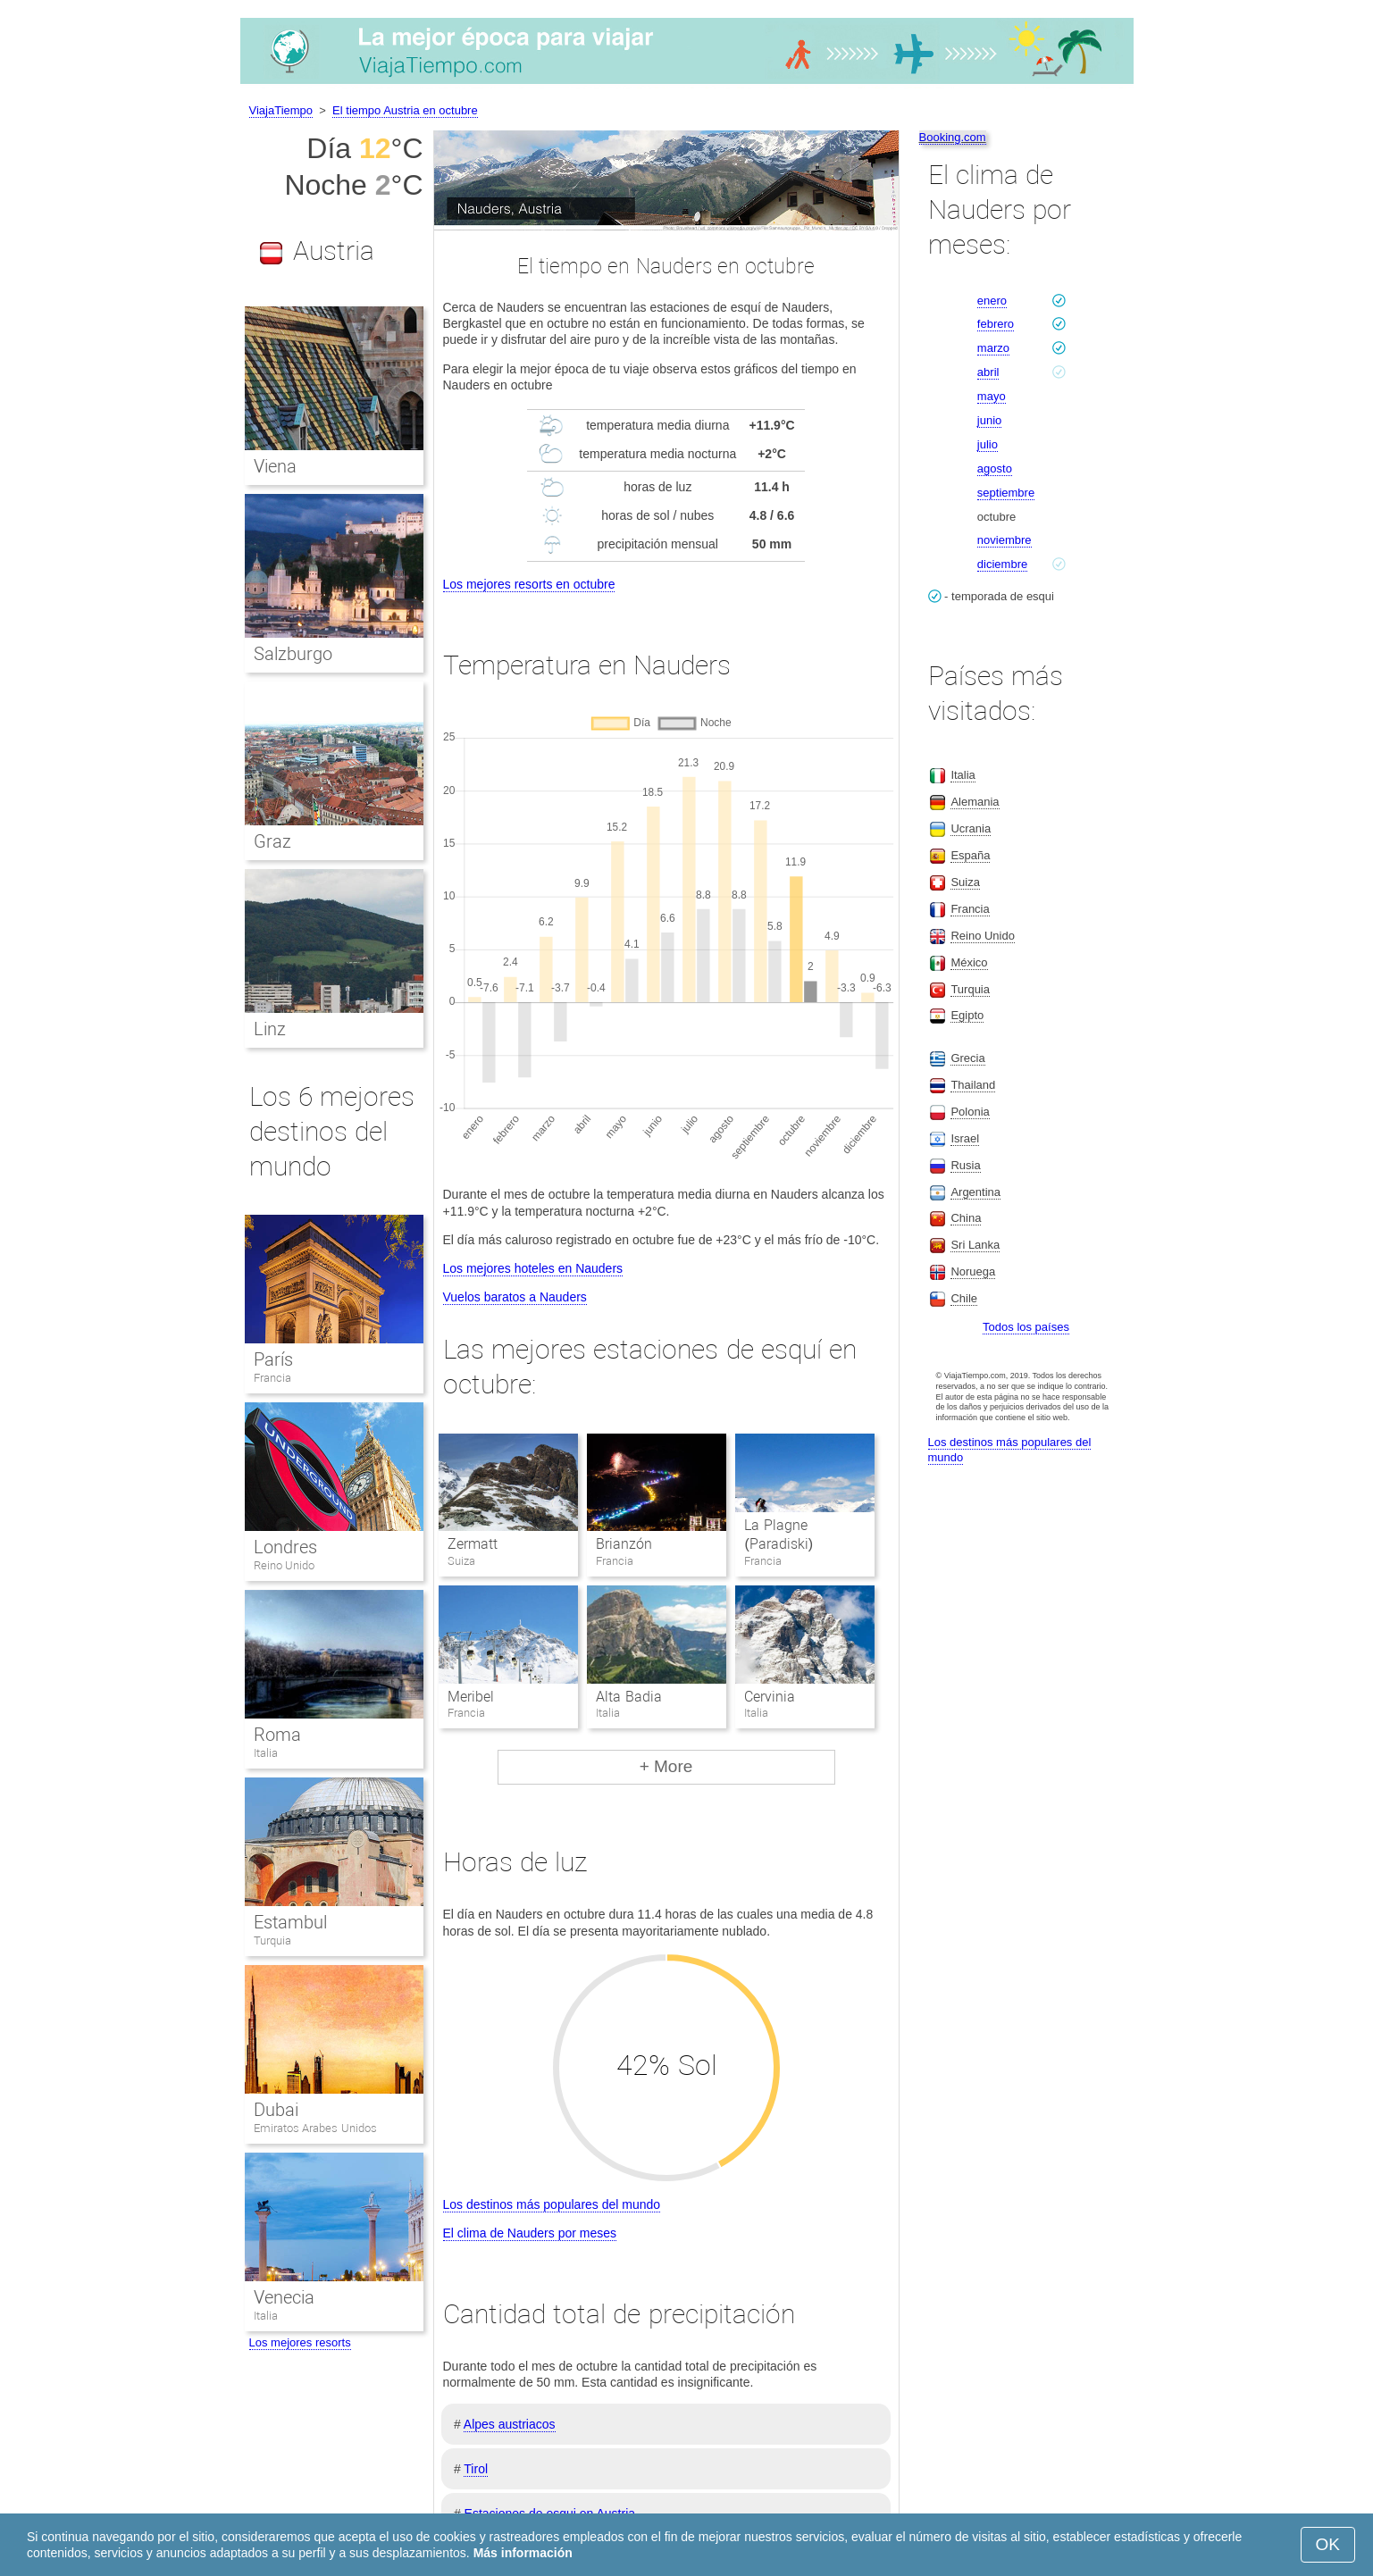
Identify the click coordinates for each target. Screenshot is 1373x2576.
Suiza (965, 882)
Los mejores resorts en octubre (529, 584)
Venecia (284, 2297)
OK (1328, 2544)
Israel (964, 1138)
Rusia (965, 1165)
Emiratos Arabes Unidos (315, 2128)
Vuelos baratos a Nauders (515, 1297)
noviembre (1004, 540)
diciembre (1002, 564)
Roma (277, 1734)
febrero (995, 323)
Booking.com (952, 137)
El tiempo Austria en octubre (405, 110)
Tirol (476, 2469)
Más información (523, 2553)
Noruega (972, 1271)
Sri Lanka (975, 1244)
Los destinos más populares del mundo (552, 2204)
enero (992, 300)
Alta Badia (628, 1696)
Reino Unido (284, 1565)
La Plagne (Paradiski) (778, 1534)
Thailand (972, 1084)
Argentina (975, 1192)
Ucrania (970, 828)
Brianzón (624, 1543)
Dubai (276, 2109)
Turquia (272, 1940)
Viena (275, 466)
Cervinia (769, 1696)
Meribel (471, 1696)
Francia (272, 1377)
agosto (994, 468)
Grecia (967, 1058)
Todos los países (1026, 1327)
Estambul (290, 1922)
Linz (270, 1029)
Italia (266, 1753)
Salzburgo (293, 654)
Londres (285, 1547)
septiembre (1005, 492)
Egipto (967, 1015)
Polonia (969, 1111)
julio (987, 444)
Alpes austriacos (510, 2424)
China (965, 1218)
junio (989, 420)
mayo (991, 396)
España (970, 855)
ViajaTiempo (281, 110)
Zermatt (473, 1543)
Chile (963, 1298)
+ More (666, 1766)
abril (988, 372)
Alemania (974, 801)
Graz (272, 841)
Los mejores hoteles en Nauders (533, 1268)
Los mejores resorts (300, 2342)
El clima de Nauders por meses (530, 2233)
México (968, 962)
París (273, 1359)
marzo (993, 348)
